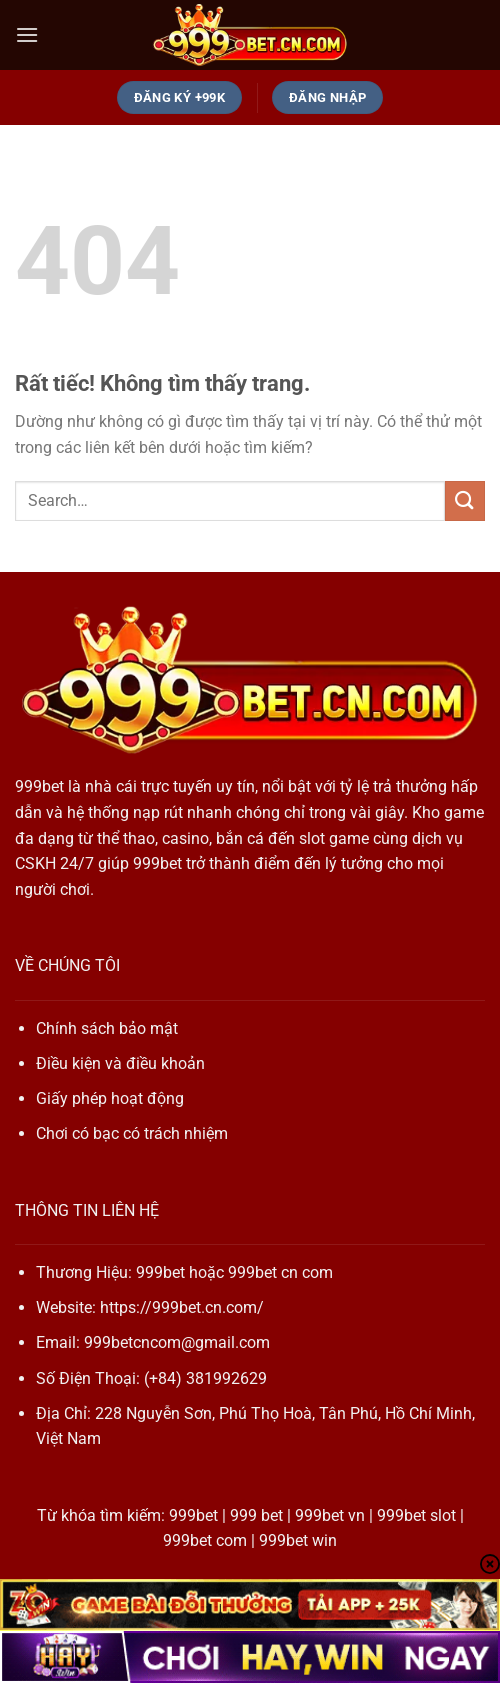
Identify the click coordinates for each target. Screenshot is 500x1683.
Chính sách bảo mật (107, 1028)
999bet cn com (280, 1272)
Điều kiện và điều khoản (120, 1063)
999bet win (298, 1540)
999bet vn (330, 1515)
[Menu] (27, 34)
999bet (39, 786)
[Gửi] (465, 500)
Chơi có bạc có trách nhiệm (132, 1133)
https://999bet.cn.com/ (182, 1307)
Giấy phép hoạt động (110, 1098)
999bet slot (416, 1515)
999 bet (256, 1515)
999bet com (205, 1540)
